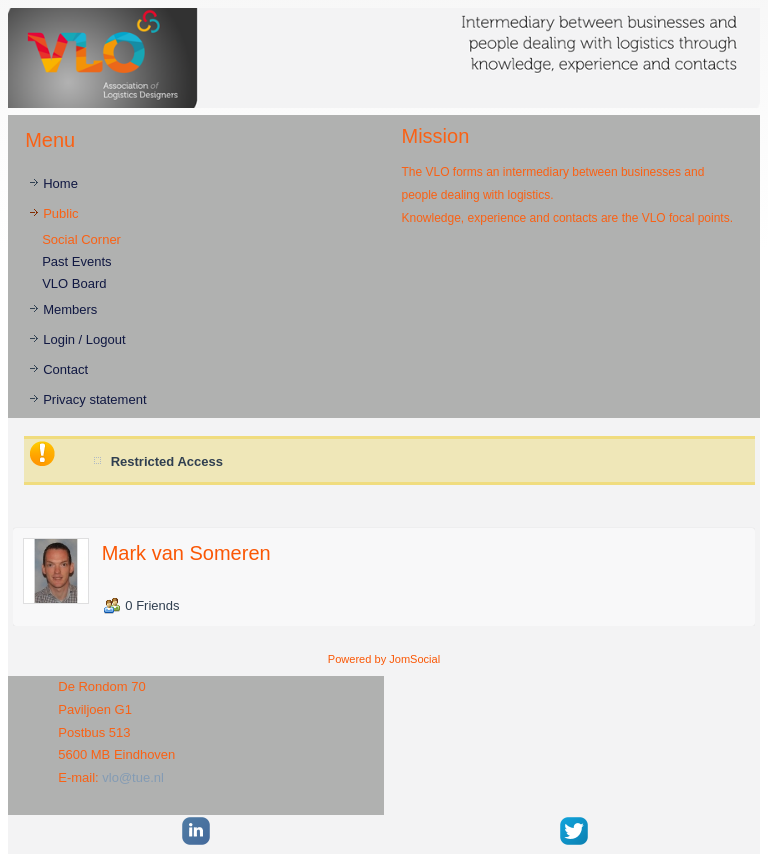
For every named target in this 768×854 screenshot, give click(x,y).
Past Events (76, 261)
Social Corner (81, 239)
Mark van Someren (186, 553)
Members (70, 309)
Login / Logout (84, 339)
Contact (65, 369)
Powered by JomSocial (384, 659)
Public (60, 213)
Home (60, 183)
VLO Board (74, 283)
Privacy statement (94, 399)
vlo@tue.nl (133, 777)
